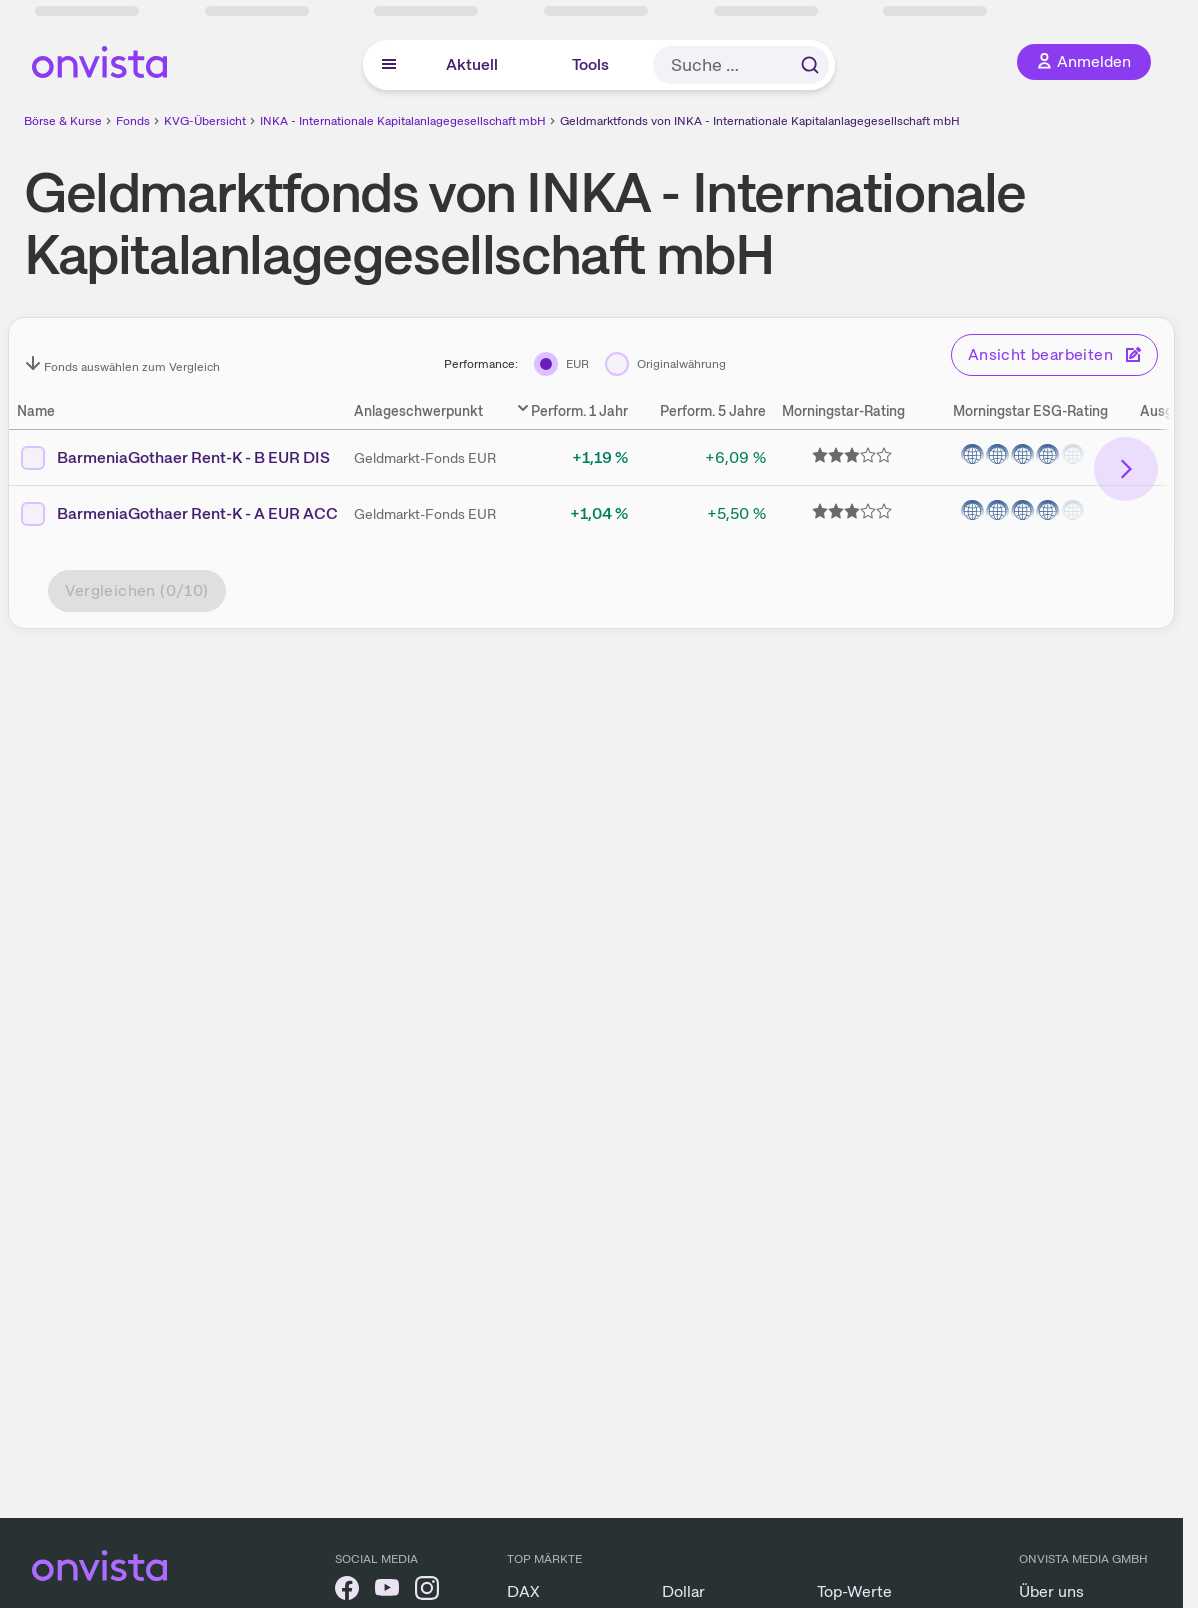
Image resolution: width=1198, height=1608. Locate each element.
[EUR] (561, 364)
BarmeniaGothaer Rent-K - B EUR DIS (193, 457)
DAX (523, 1591)
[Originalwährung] (665, 364)
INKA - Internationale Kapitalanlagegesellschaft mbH (403, 121)
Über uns (1051, 1591)
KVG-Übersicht (205, 121)
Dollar (683, 1591)
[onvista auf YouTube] (387, 1591)
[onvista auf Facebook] (347, 1591)
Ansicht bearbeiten (1054, 354)
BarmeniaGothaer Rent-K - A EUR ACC (197, 513)
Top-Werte (854, 1591)
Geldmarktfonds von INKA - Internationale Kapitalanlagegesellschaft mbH (760, 121)
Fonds (133, 121)
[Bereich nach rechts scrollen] (1126, 469)
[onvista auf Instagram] (427, 1591)
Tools (590, 64)
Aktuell (472, 64)
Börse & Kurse (63, 121)
